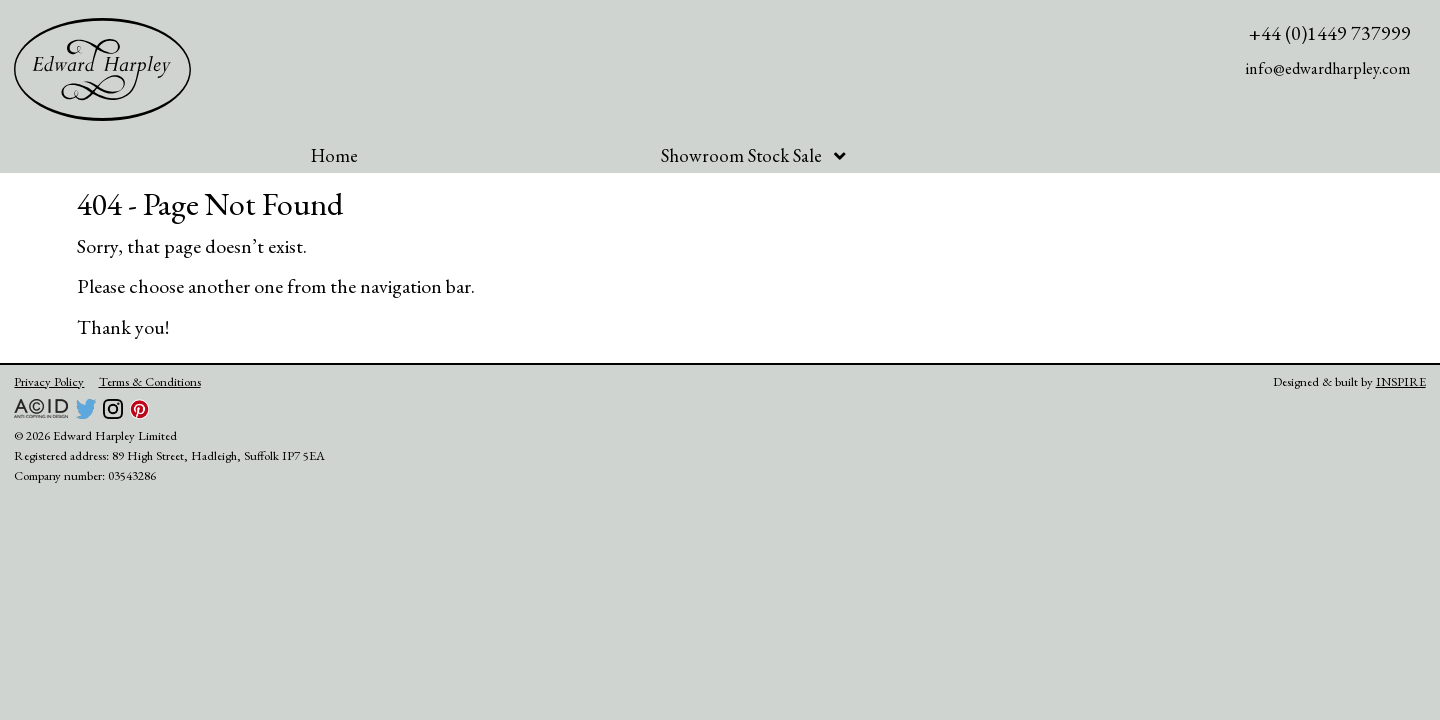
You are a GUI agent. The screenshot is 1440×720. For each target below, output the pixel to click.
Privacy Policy (49, 381)
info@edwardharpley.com (1328, 68)
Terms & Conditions (150, 381)
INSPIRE (1401, 381)
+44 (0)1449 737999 (1330, 33)
